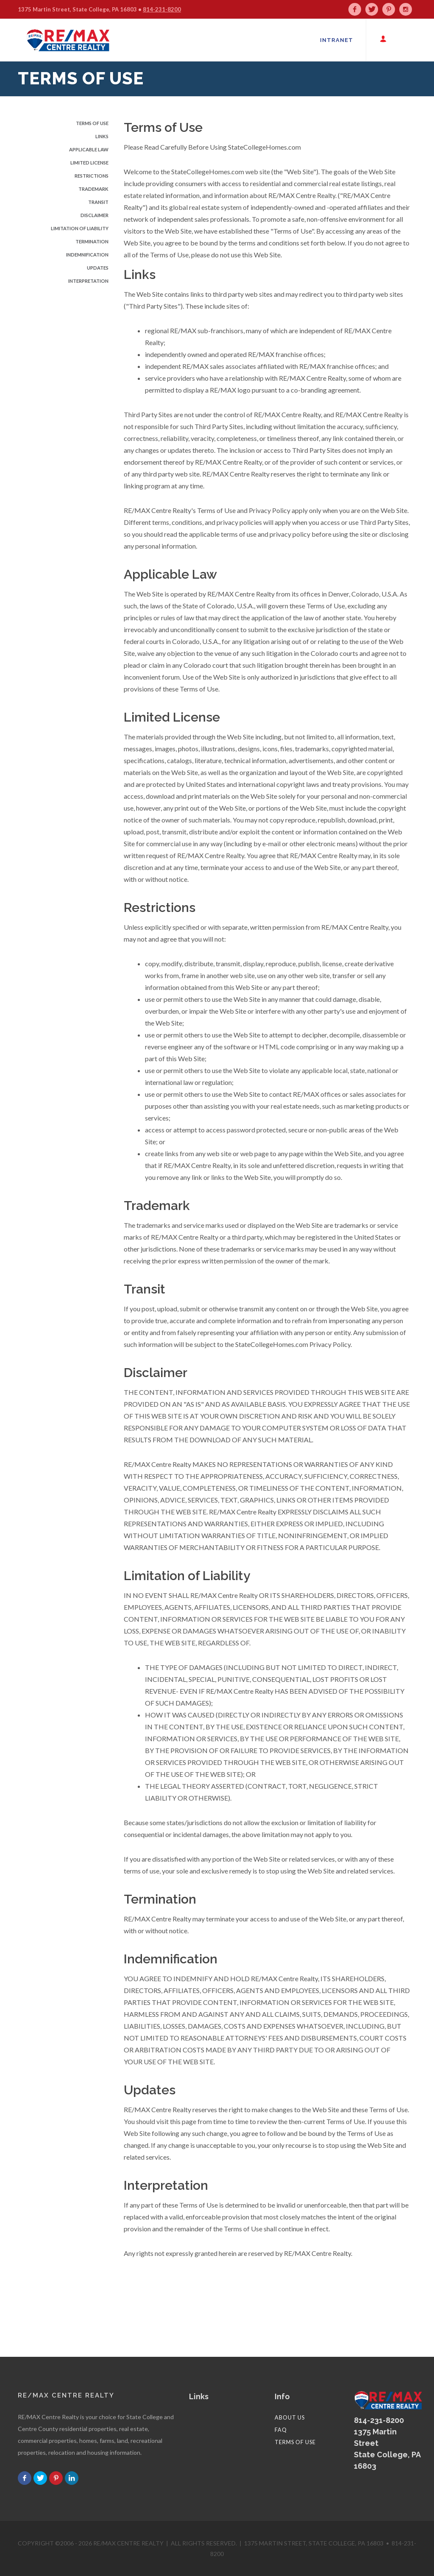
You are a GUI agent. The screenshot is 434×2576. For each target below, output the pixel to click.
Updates (97, 267)
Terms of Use (92, 123)
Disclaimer (94, 215)
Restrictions (91, 175)
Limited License (89, 162)
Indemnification (87, 254)
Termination (91, 241)
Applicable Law (88, 149)
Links (101, 136)
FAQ (281, 2429)
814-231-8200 (162, 9)
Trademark (93, 189)
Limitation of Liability (79, 228)
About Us (290, 2417)
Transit (98, 202)
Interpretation (88, 281)
